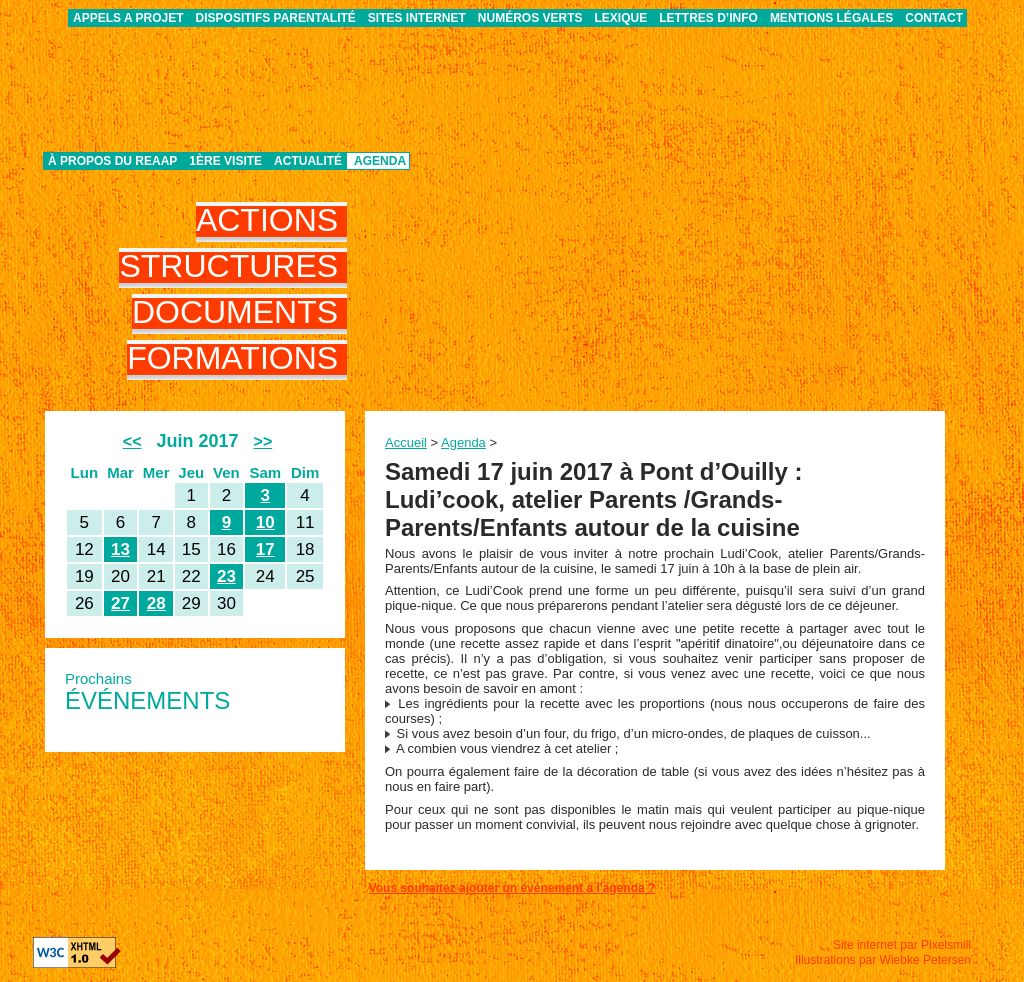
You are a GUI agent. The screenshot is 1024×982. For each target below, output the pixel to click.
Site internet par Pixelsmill (902, 945)
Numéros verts (530, 18)
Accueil (406, 442)
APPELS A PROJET (128, 18)
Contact (934, 18)
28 (156, 603)
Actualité (308, 161)
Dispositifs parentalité (276, 18)
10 (265, 522)
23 (226, 576)
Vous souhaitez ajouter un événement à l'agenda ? (512, 888)
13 (120, 549)
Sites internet (417, 18)
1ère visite (225, 161)
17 (265, 549)
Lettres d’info (708, 18)
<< (132, 441)
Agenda (380, 161)
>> (263, 441)
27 (120, 603)
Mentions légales (831, 18)
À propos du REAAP (112, 161)
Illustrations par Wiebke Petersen (883, 960)
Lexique (621, 18)
